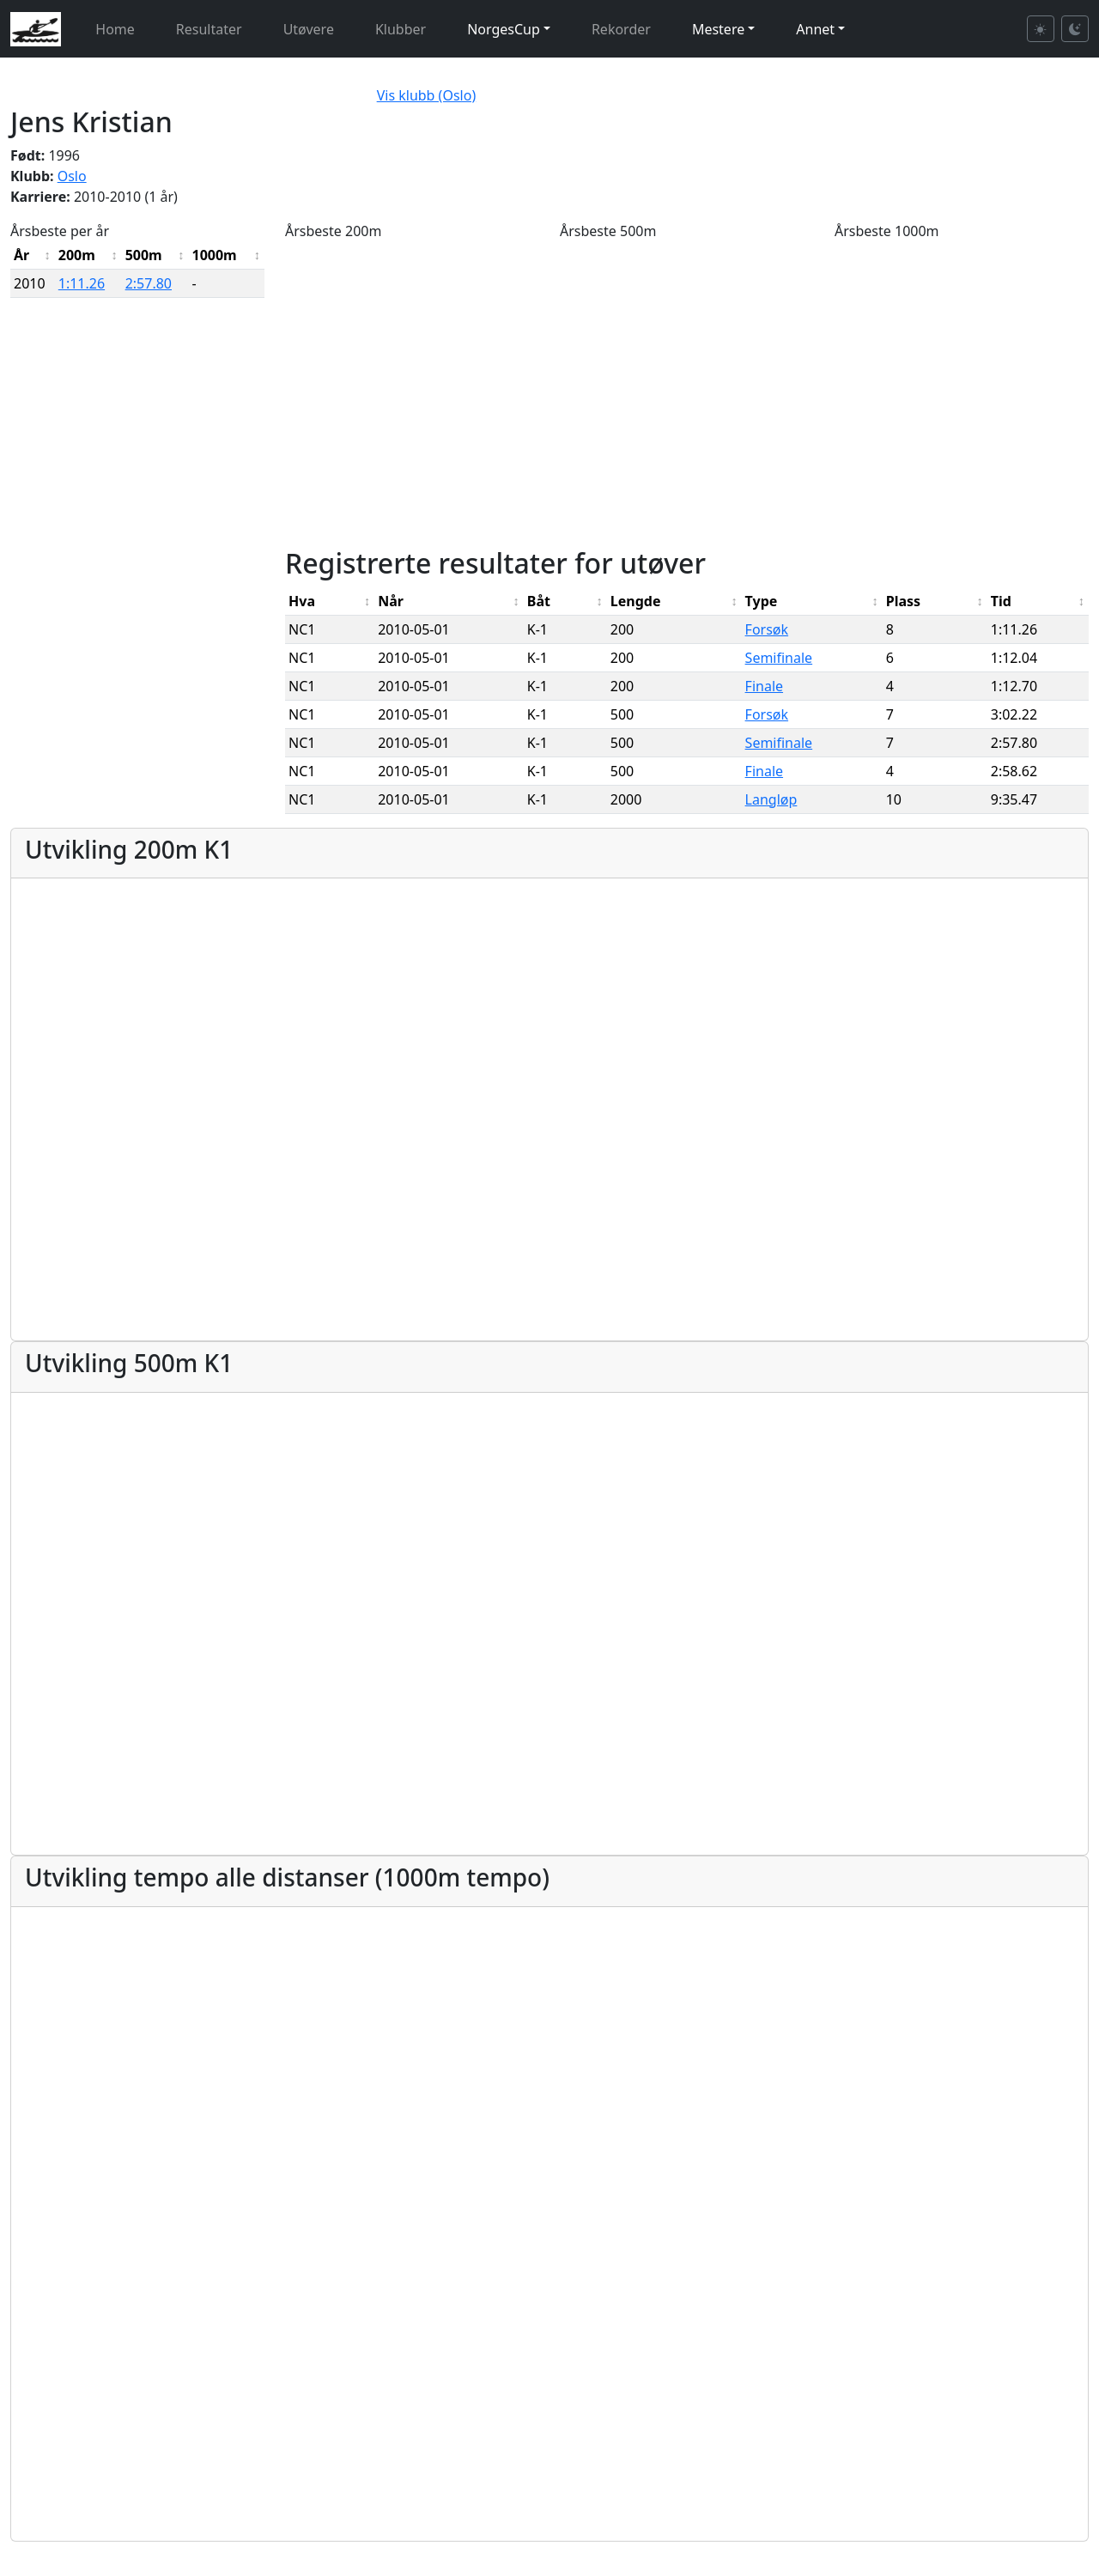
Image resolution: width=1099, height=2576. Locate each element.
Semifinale (779, 657)
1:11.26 (81, 283)
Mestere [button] (718, 29)
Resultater (209, 29)
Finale (764, 686)
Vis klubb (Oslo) (427, 95)
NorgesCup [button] (503, 29)
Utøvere (308, 29)
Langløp (771, 799)
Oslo (72, 176)
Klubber (400, 29)
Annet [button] (815, 29)
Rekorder (621, 29)
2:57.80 (148, 283)
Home (115, 29)
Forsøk (766, 629)
